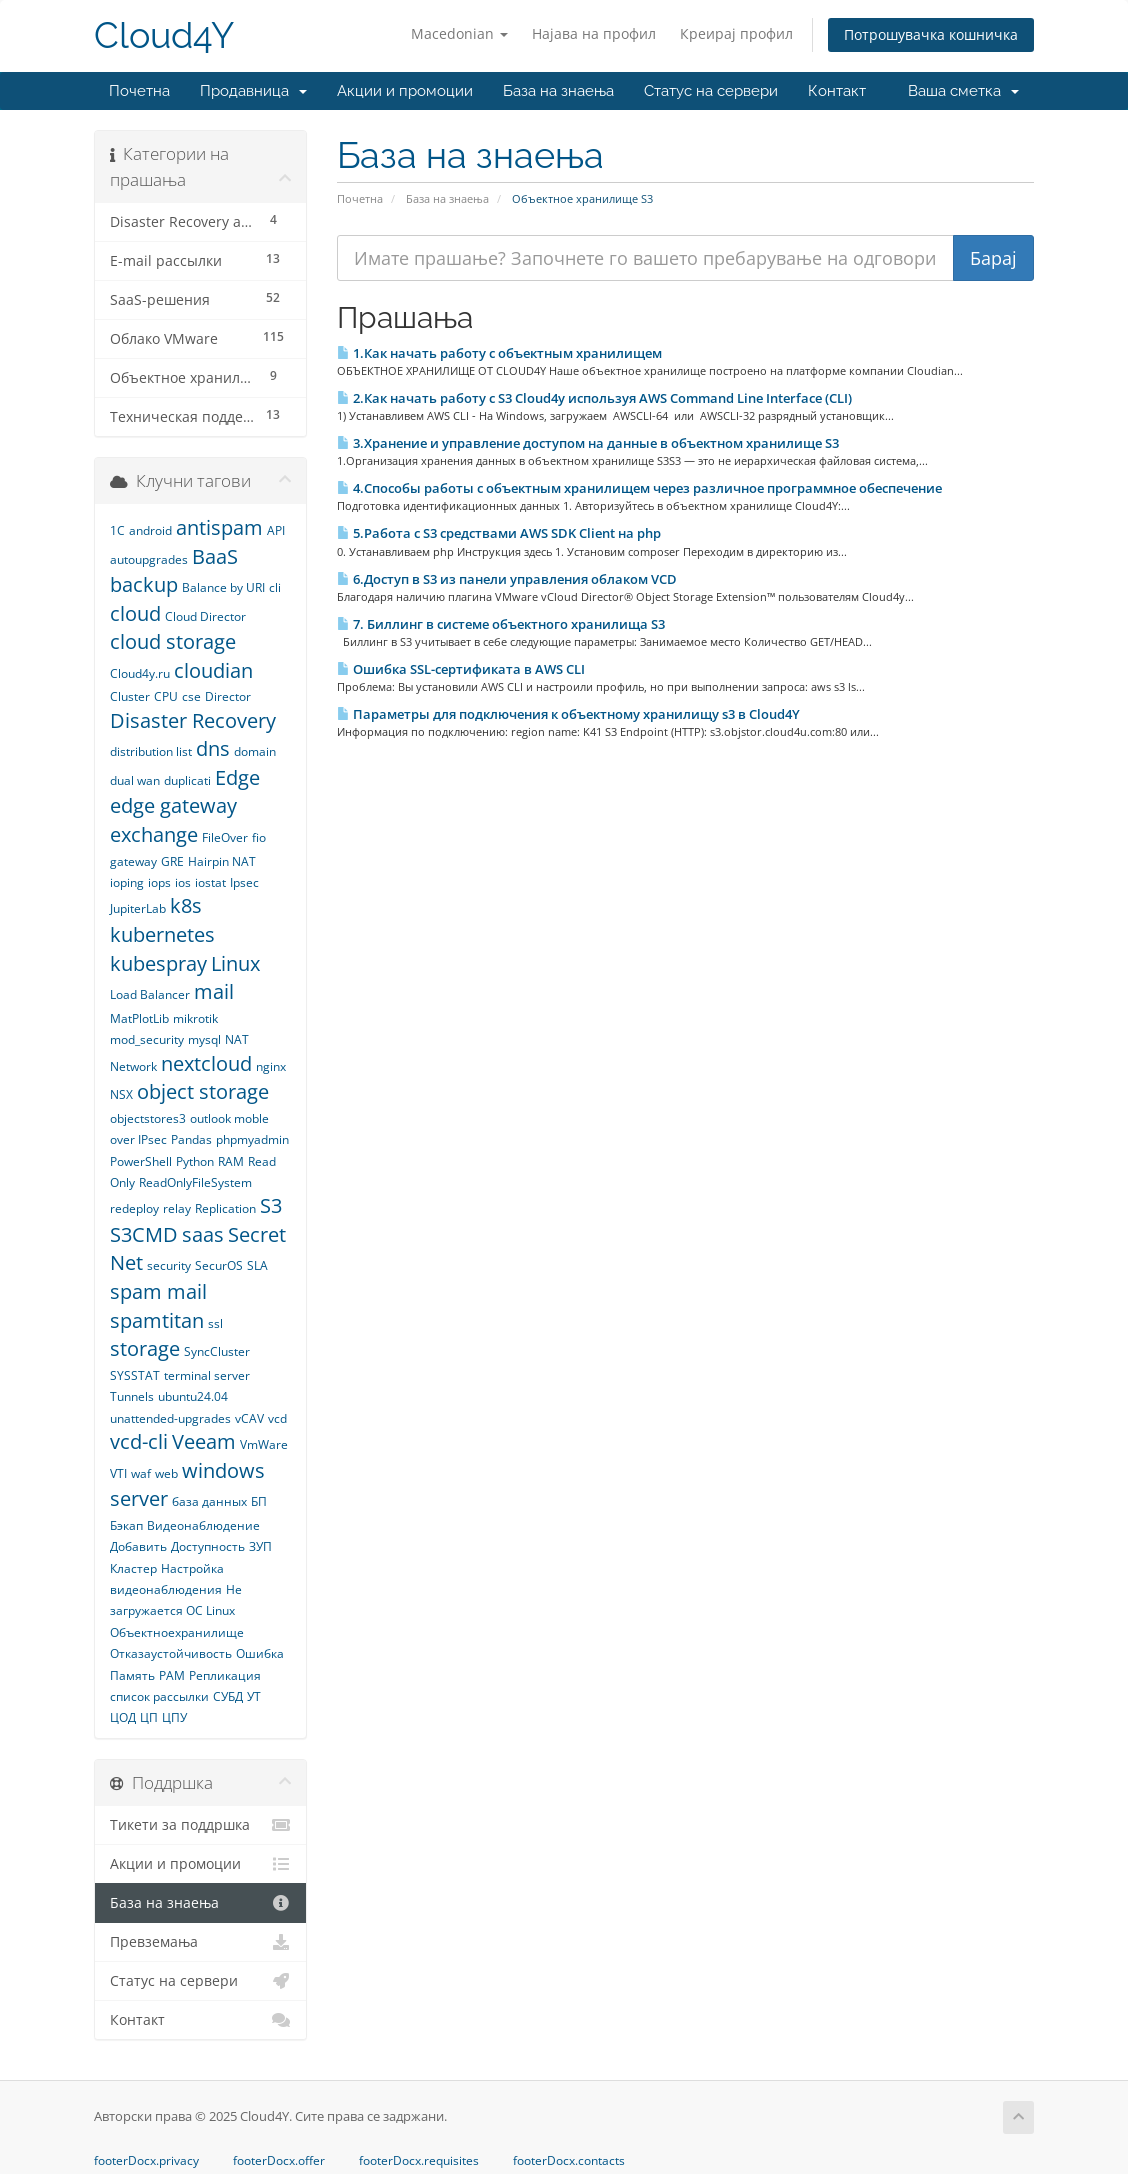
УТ (254, 1696)
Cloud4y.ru (140, 673)
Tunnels (132, 1396)
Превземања (200, 1942)
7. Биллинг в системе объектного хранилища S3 (501, 624)
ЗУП (260, 1546)
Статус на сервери (711, 91)
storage (145, 1348)
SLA (257, 1265)
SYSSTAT (135, 1375)
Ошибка (260, 1653)
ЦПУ (174, 1717)
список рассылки (159, 1696)
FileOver (225, 837)
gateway (133, 861)
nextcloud (206, 1063)
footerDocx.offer (279, 2161)
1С (117, 530)
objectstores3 (148, 1118)
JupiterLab (138, 908)
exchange (154, 834)
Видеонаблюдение (203, 1525)
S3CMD (144, 1234)
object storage (203, 1091)
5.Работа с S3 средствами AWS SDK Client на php (499, 533)
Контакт (837, 91)
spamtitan (157, 1320)
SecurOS (219, 1265)
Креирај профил (736, 33)
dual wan (135, 780)
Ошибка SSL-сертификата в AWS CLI (461, 669)
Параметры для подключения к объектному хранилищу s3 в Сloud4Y (568, 714)
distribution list (151, 751)
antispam (219, 527)
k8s (186, 905)
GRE (172, 861)
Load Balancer (150, 994)
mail (214, 991)
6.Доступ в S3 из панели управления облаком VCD (507, 579)
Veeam (204, 1441)
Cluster (130, 696)
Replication (225, 1208)
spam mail (158, 1291)
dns (213, 748)
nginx (271, 1066)
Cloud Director (205, 616)
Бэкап (126, 1525)
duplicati (187, 780)
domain (255, 751)
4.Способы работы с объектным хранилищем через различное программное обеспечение (639, 488)
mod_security (147, 1039)
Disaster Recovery (193, 720)
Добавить (138, 1546)
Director (228, 696)
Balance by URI (223, 587)
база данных (209, 1501)
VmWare (264, 1444)
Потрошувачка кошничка (931, 34)
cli (275, 587)
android (150, 530)
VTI (118, 1473)
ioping (127, 882)
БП (259, 1501)
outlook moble (229, 1118)
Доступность (208, 1546)
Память (132, 1675)
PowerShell (141, 1161)
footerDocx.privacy (146, 2161)
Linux (235, 963)
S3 (271, 1205)
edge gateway (173, 805)
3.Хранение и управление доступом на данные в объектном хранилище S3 (588, 443)
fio (259, 837)
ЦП (149, 1717)
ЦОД (123, 1717)
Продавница (253, 91)
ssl (215, 1323)
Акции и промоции (405, 91)
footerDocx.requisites (419, 2161)
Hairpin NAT (222, 861)
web (166, 1473)
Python (195, 1161)
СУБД (228, 1696)
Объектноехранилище (177, 1632)
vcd (277, 1418)
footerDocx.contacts (569, 2161)
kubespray (158, 963)
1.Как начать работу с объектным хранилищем (499, 353)
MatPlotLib (139, 1018)
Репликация (225, 1675)
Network (133, 1066)
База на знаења (558, 91)
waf (141, 1473)
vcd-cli (139, 1441)
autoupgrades (149, 559)
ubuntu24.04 (193, 1396)
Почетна (139, 91)
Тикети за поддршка (200, 1825)
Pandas (191, 1139)
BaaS (215, 556)
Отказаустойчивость (171, 1653)
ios (183, 882)
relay (177, 1208)
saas (203, 1234)
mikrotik (195, 1018)
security (169, 1265)
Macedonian (459, 33)
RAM (231, 1161)
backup (144, 584)
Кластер (133, 1568)
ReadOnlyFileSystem (195, 1182)
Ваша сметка (963, 91)
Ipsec (244, 882)
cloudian (213, 670)
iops (159, 882)
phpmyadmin (252, 1139)
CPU (166, 696)
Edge (237, 777)
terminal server (207, 1375)
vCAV (249, 1418)
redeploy (134, 1208)
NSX (121, 1094)
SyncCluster (217, 1351)
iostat (210, 882)
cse (191, 696)
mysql (204, 1039)
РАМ (172, 1675)
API (276, 530)
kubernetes (162, 934)
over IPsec (138, 1139)
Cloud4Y (164, 35)
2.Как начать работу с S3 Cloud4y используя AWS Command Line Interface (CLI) (594, 398)
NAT (237, 1039)
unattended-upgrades (170, 1418)
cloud (135, 613)
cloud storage (173, 641)
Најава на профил (594, 33)
